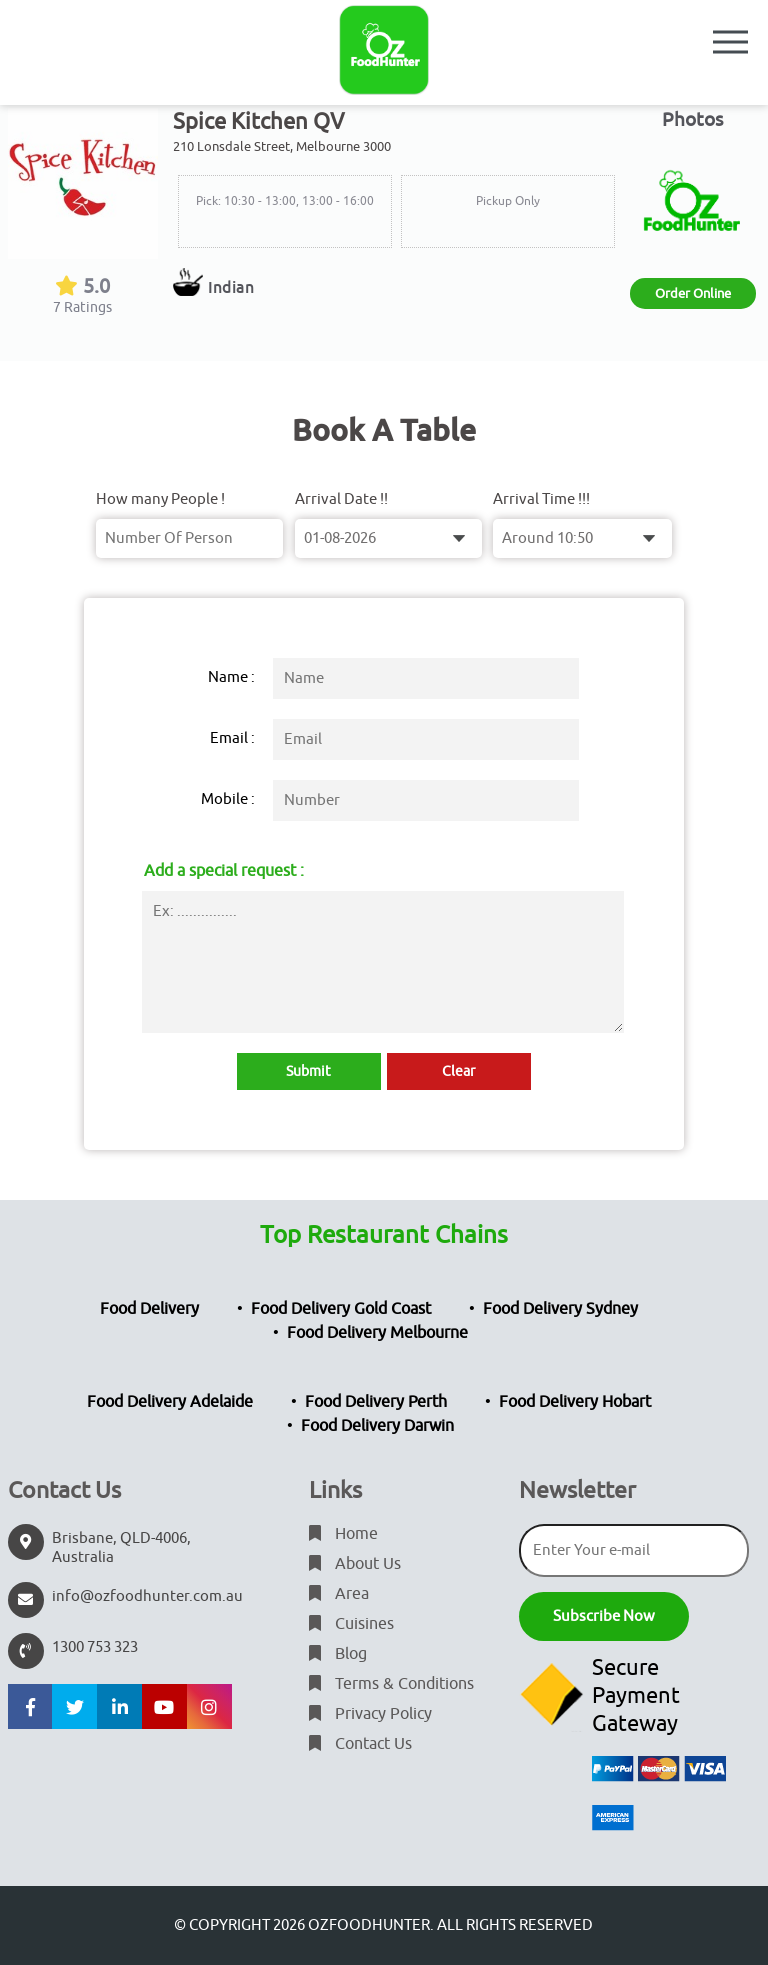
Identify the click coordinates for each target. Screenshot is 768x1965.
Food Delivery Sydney (560, 1309)
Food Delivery (149, 1309)
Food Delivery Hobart (575, 1402)
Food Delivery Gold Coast (341, 1309)
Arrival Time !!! (541, 499)
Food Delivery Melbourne (377, 1333)
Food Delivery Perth (376, 1402)
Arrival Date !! (341, 499)
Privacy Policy (370, 1714)
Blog (338, 1654)
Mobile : (228, 799)
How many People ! (160, 499)
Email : (232, 738)
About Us (355, 1564)
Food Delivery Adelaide (170, 1402)
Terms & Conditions (391, 1684)
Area (339, 1594)
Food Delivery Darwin (377, 1426)
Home (343, 1534)
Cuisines (351, 1624)
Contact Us (360, 1744)
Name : (231, 677)
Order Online (693, 293)
